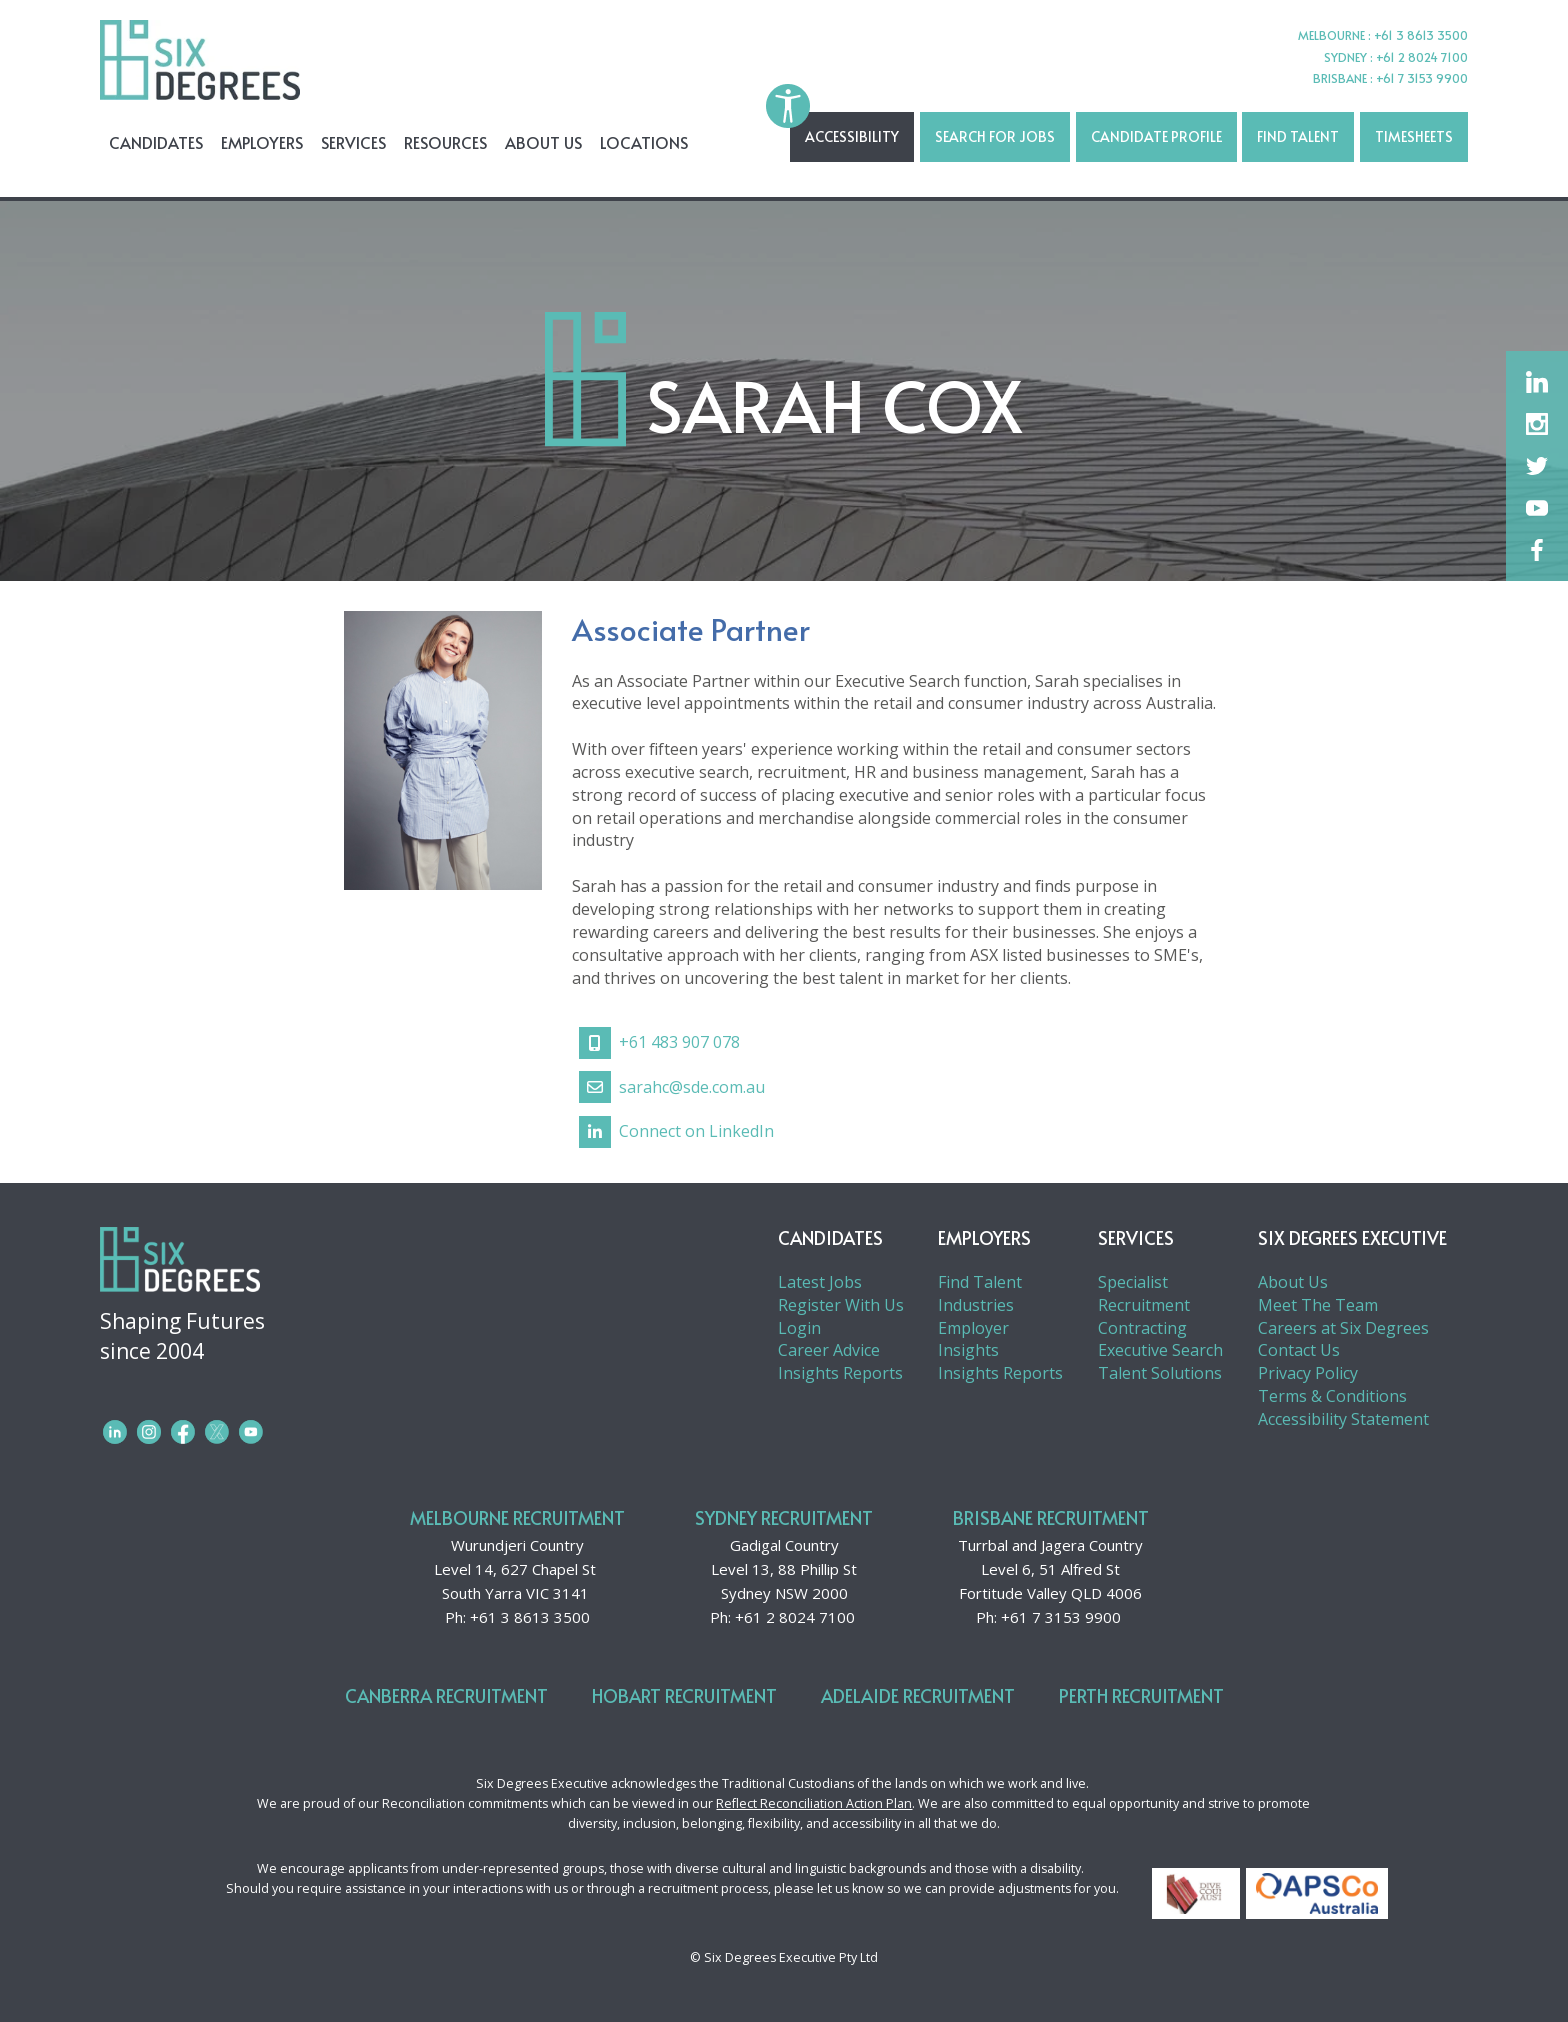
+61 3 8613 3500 (530, 1617)
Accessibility (852, 136)
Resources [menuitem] (445, 142)
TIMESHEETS (1414, 136)
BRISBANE (1341, 78)
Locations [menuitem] (644, 142)
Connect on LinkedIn (676, 1132)
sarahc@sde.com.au (672, 1087)
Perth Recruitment (1141, 1695)
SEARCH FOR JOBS (995, 136)
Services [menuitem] (353, 142)
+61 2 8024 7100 (795, 1617)
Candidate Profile (1156, 136)
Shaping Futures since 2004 (318, 1352)
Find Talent (1298, 136)
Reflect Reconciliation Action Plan (814, 1803)
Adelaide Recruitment (918, 1695)
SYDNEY (1347, 57)
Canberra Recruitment (446, 1695)
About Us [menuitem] (543, 142)
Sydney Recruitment (784, 1517)
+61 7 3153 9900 (1061, 1617)
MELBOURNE (1333, 35)
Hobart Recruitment (684, 1695)
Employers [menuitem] (262, 142)
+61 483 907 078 (659, 1043)
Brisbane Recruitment (1051, 1517)
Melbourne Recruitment (517, 1517)
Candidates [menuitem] (156, 142)
